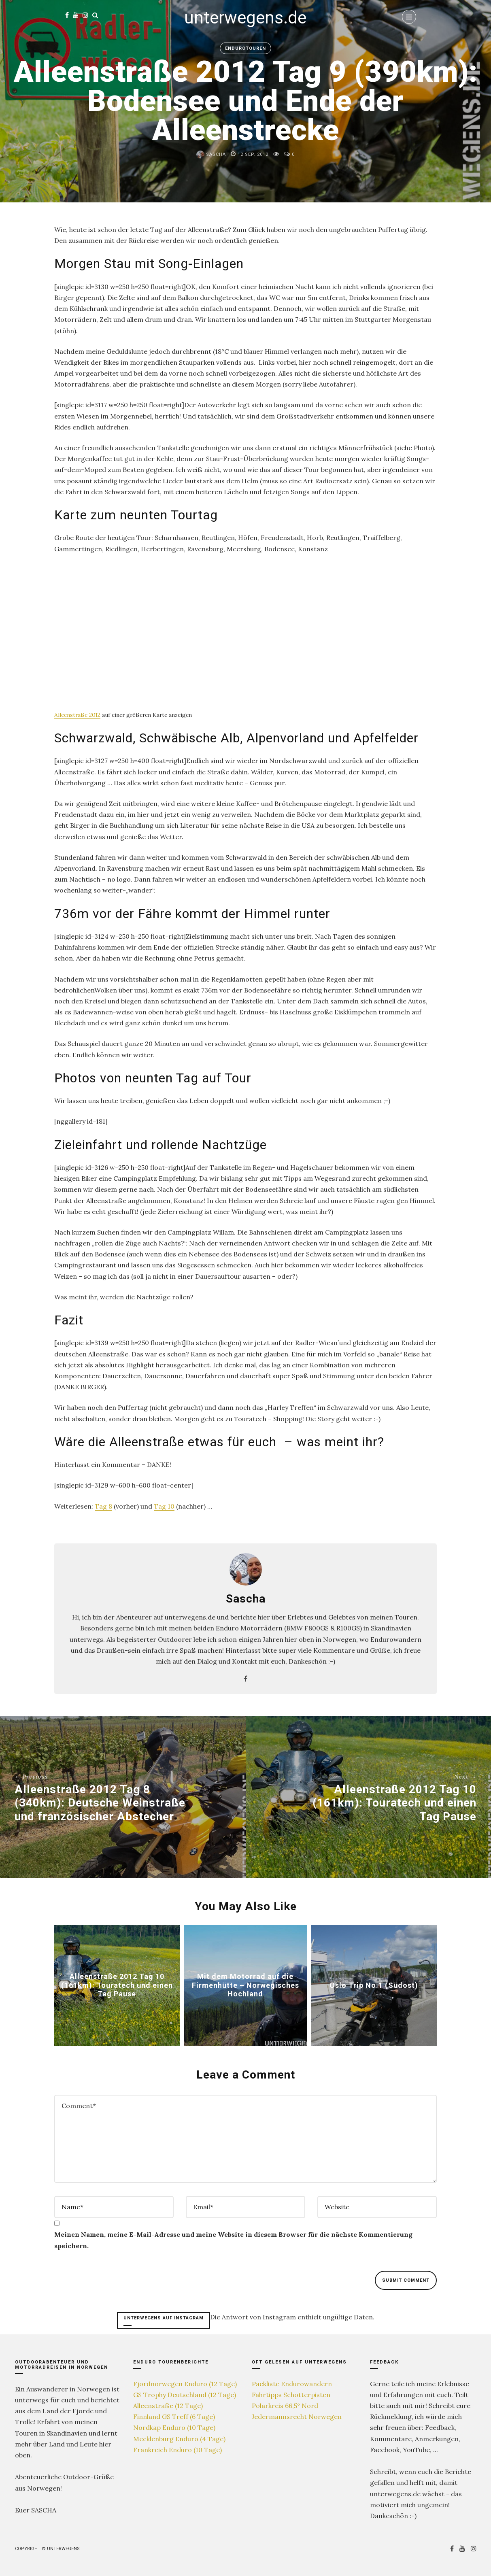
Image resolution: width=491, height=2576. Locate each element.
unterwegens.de (245, 18)
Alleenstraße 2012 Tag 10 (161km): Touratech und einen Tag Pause (117, 1985)
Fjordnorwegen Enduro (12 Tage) (185, 2384)
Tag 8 (103, 1506)
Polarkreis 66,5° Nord (285, 2406)
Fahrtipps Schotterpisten (291, 2395)
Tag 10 (164, 1506)
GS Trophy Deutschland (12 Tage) (184, 2395)
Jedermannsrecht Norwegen (297, 2416)
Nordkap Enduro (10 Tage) (174, 2427)
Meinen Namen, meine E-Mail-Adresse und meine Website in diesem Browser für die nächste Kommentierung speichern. (233, 2239)
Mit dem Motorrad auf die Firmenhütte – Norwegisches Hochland (245, 1985)
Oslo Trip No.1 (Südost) (373, 1985)
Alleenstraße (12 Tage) (168, 2406)
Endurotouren (245, 48)
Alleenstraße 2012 (77, 714)
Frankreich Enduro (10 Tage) (177, 2450)
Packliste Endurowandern (292, 2384)
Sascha (211, 154)
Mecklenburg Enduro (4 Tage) (179, 2439)
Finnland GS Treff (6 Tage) (174, 2416)
